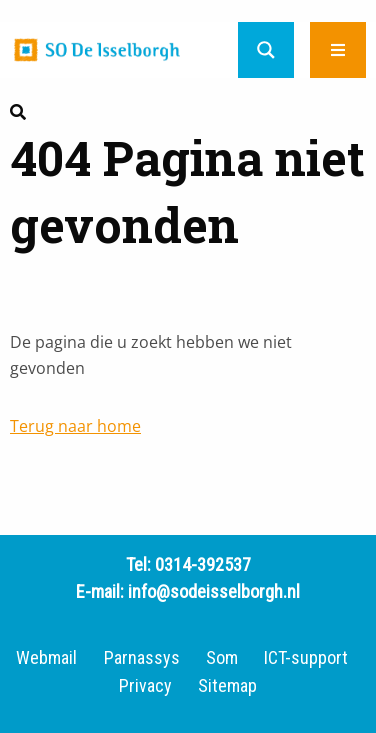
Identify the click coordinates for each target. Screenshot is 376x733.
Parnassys (142, 658)
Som (222, 658)
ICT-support (306, 658)
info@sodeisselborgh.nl (214, 591)
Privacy (145, 686)
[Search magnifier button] (266, 50)
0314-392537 (203, 564)
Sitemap (227, 686)
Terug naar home (75, 426)
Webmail (46, 658)
